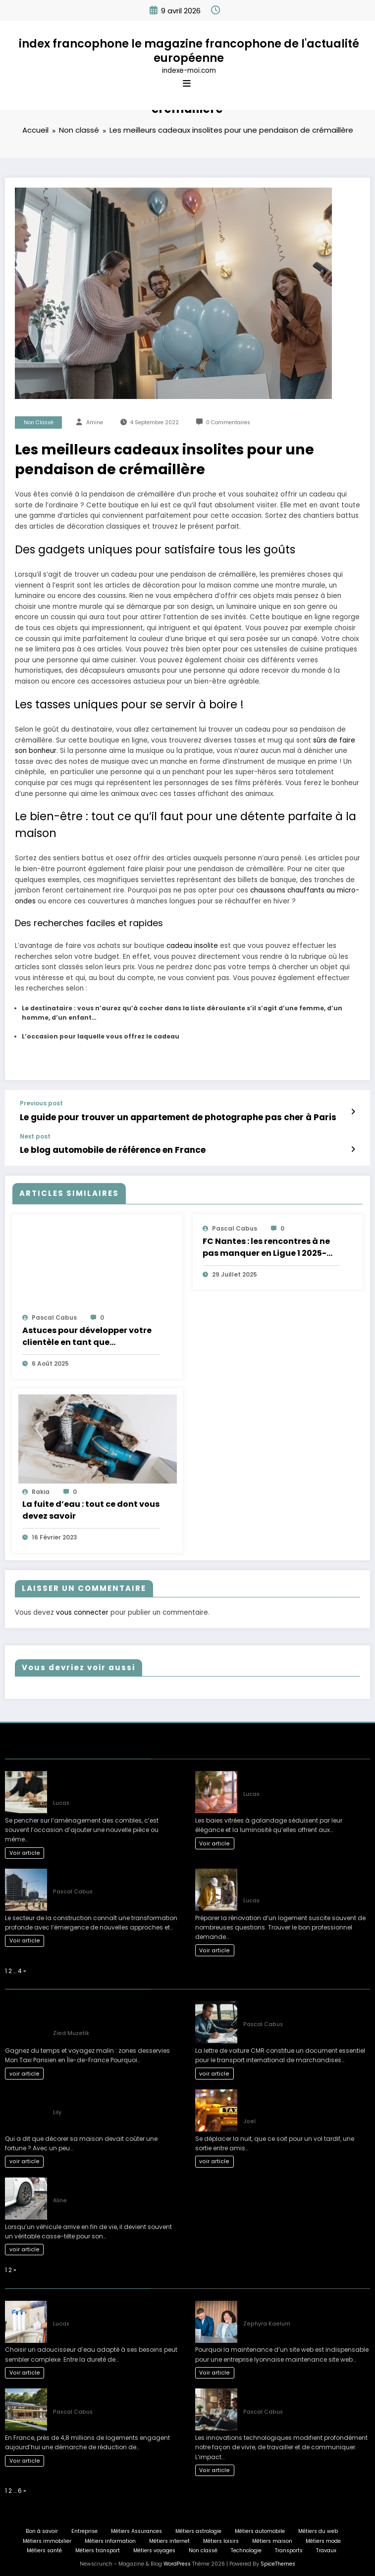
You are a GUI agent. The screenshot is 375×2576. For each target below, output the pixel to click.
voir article (24, 2071)
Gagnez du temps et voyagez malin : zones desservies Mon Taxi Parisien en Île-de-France (115, 2011)
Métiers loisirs (221, 2538)
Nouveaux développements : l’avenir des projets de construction (114, 1874)
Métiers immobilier (47, 2538)
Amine (94, 422)
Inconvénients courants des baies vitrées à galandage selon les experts (305, 1776)
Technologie (246, 2548)
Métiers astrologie (198, 2528)
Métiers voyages (154, 2548)
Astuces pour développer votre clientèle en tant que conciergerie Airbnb (87, 1333)
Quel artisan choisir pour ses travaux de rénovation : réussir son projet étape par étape (303, 1879)
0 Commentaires (228, 422)
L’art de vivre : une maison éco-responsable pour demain (100, 2394)
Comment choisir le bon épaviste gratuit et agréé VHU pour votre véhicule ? (114, 2183)
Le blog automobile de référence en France (106, 1147)
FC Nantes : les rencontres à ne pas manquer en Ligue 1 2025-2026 (266, 1244)
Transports (289, 2548)
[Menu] (187, 84)
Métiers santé (44, 2548)
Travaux (326, 2548)
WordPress (177, 2561)
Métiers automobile (260, 2528)
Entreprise (84, 2528)
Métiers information (110, 2538)
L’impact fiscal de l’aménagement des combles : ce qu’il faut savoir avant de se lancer (115, 1781)
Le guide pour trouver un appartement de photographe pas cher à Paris (163, 1116)
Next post (35, 1135)
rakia (41, 1489)
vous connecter (82, 1609)
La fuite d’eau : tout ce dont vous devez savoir (91, 1507)
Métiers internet (169, 2538)
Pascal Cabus (54, 1315)
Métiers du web (318, 2528)
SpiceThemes (278, 2561)
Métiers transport (97, 2548)
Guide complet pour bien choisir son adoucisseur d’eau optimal (107, 2306)
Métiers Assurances (136, 2528)
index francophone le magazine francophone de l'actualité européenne (189, 51)
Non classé (39, 422)
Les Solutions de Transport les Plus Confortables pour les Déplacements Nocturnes (298, 2099)
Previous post (41, 1103)
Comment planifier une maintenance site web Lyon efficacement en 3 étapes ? (305, 2306)
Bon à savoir (42, 2528)
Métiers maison (272, 2538)
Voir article (24, 1850)
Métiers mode (323, 2538)
